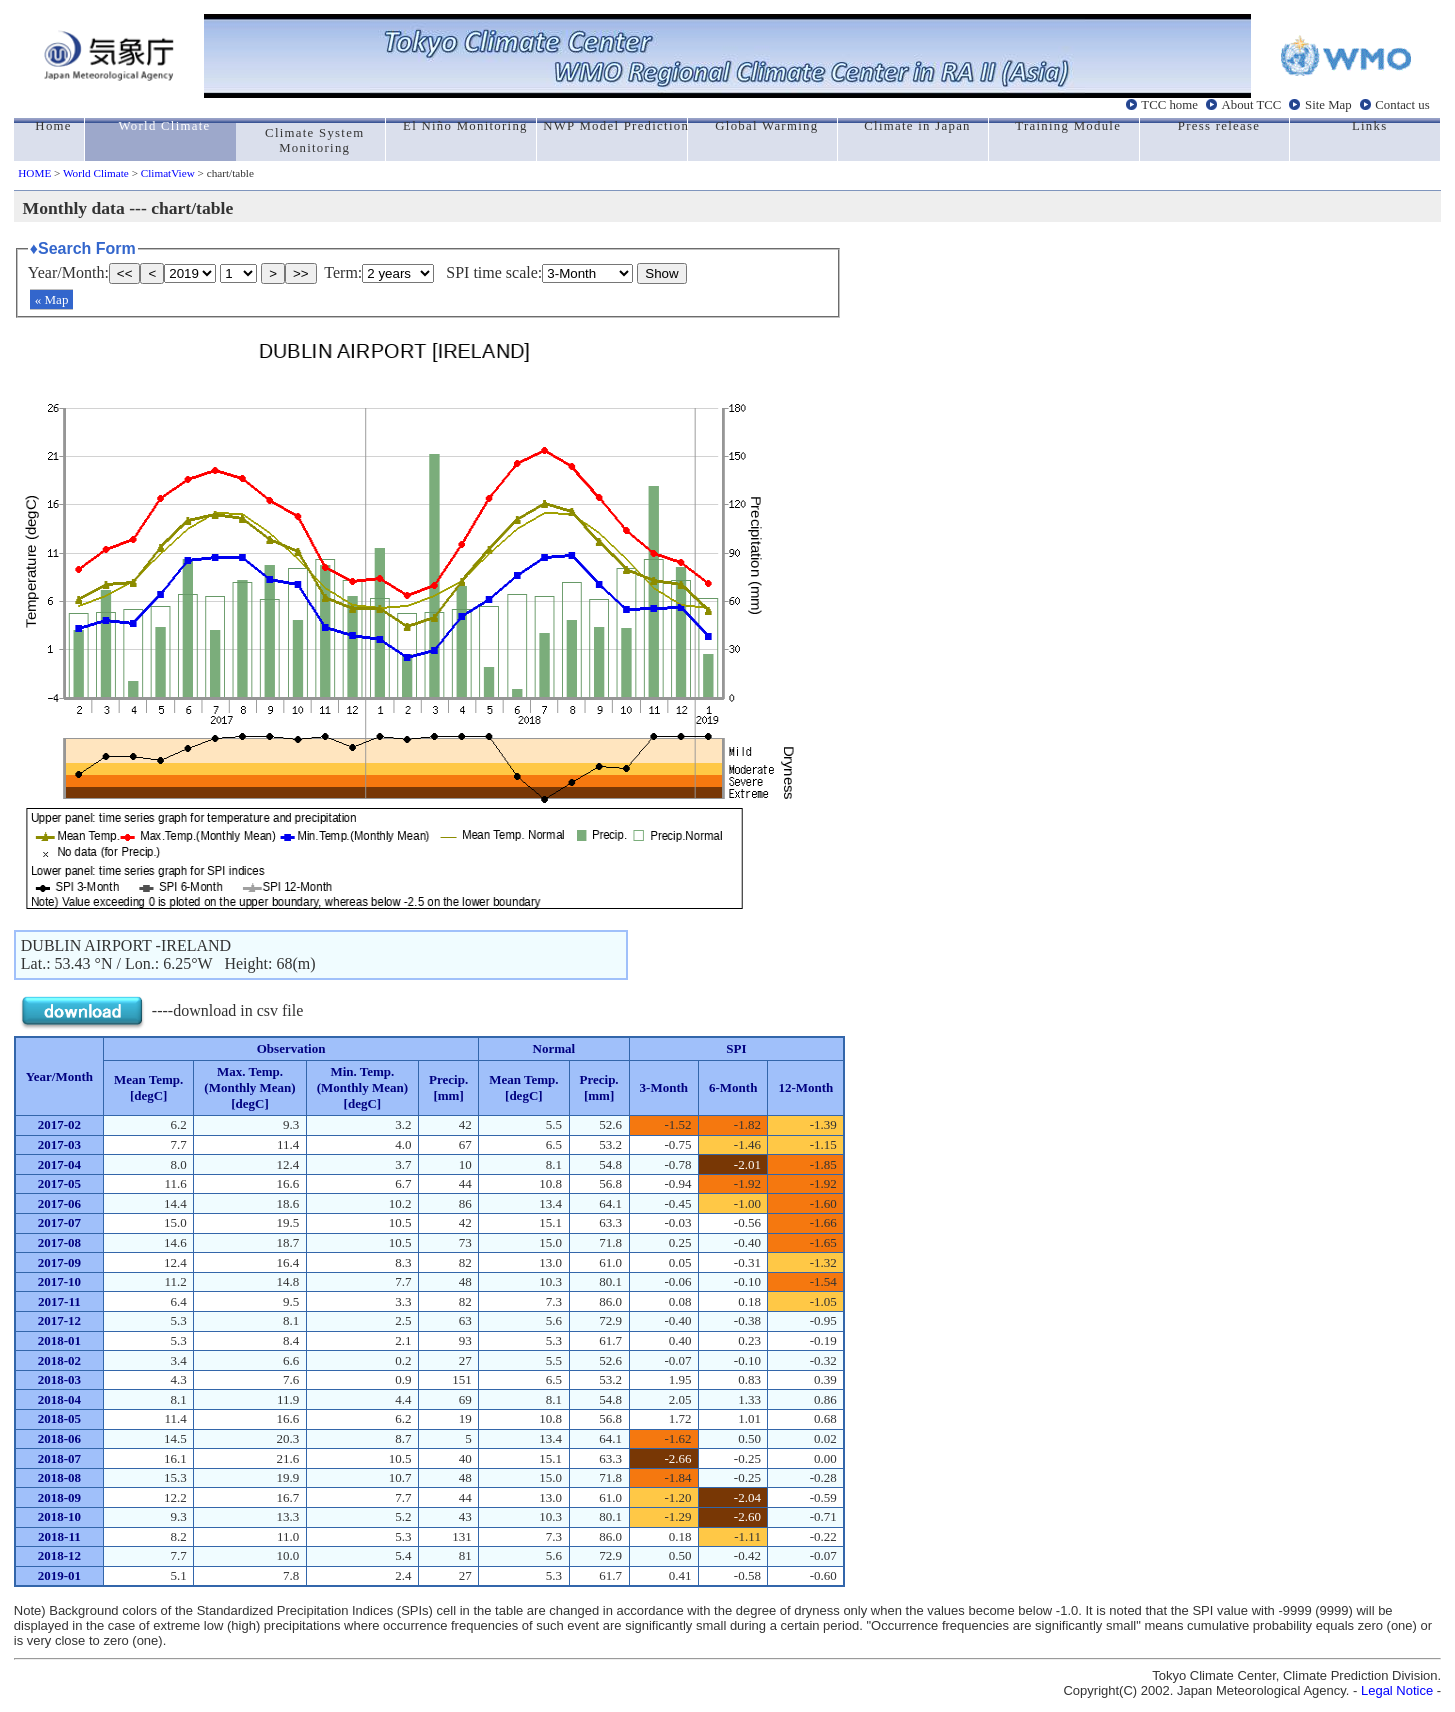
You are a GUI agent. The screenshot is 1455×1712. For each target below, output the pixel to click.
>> (301, 273)
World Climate (96, 173)
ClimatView (168, 173)
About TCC (1252, 105)
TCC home (1169, 105)
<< (125, 273)
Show (661, 273)
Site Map (1328, 105)
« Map (52, 299)
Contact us (1402, 105)
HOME (34, 173)
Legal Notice (1397, 1690)
